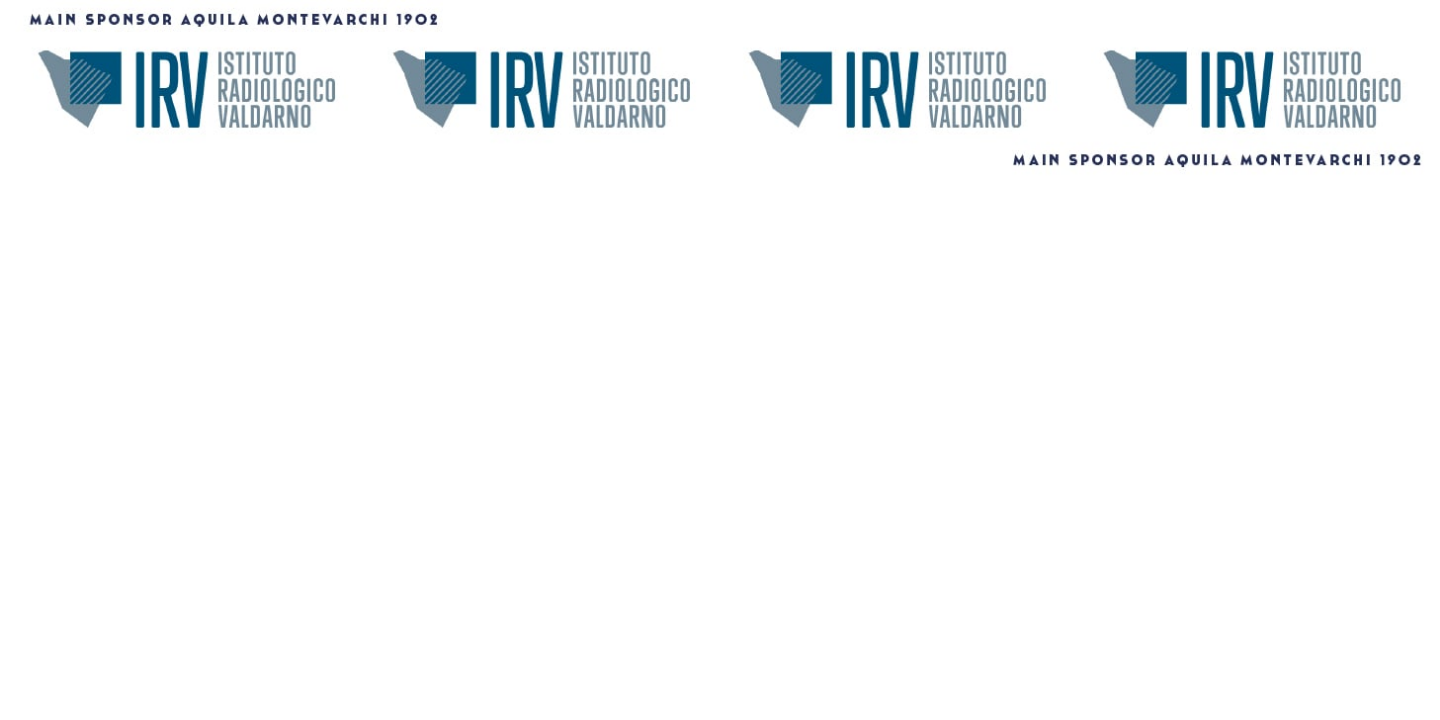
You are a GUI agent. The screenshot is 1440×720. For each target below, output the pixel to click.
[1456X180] (720, 172)
